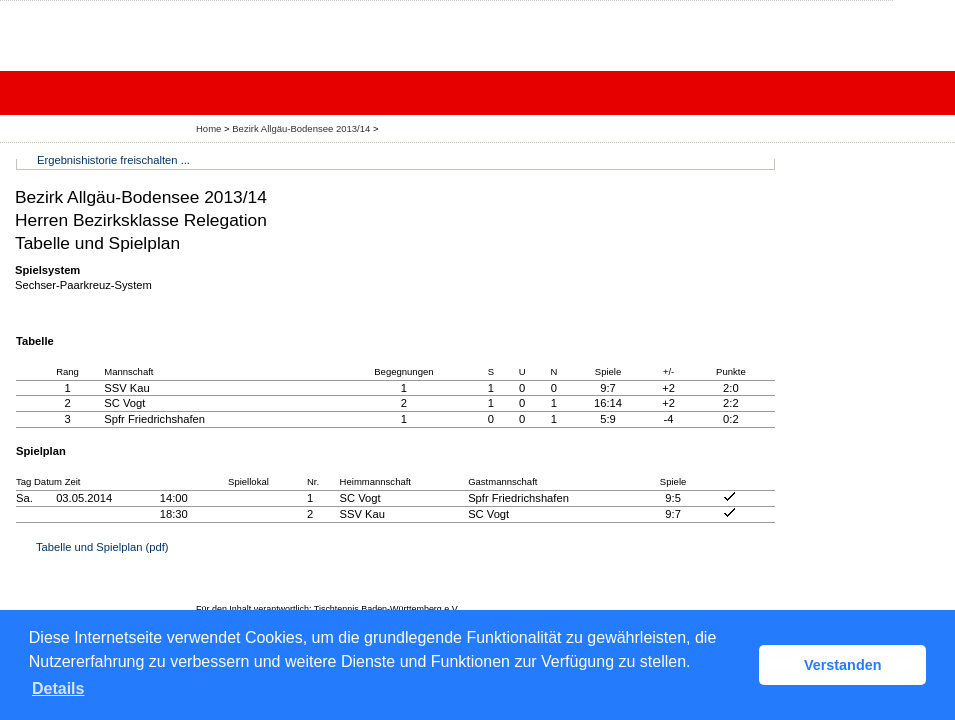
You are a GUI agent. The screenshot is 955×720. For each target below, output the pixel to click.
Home (208, 128)
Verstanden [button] (843, 665)
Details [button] (58, 688)
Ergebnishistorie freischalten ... (113, 160)
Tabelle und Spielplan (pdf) (102, 547)
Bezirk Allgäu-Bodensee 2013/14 (302, 128)
